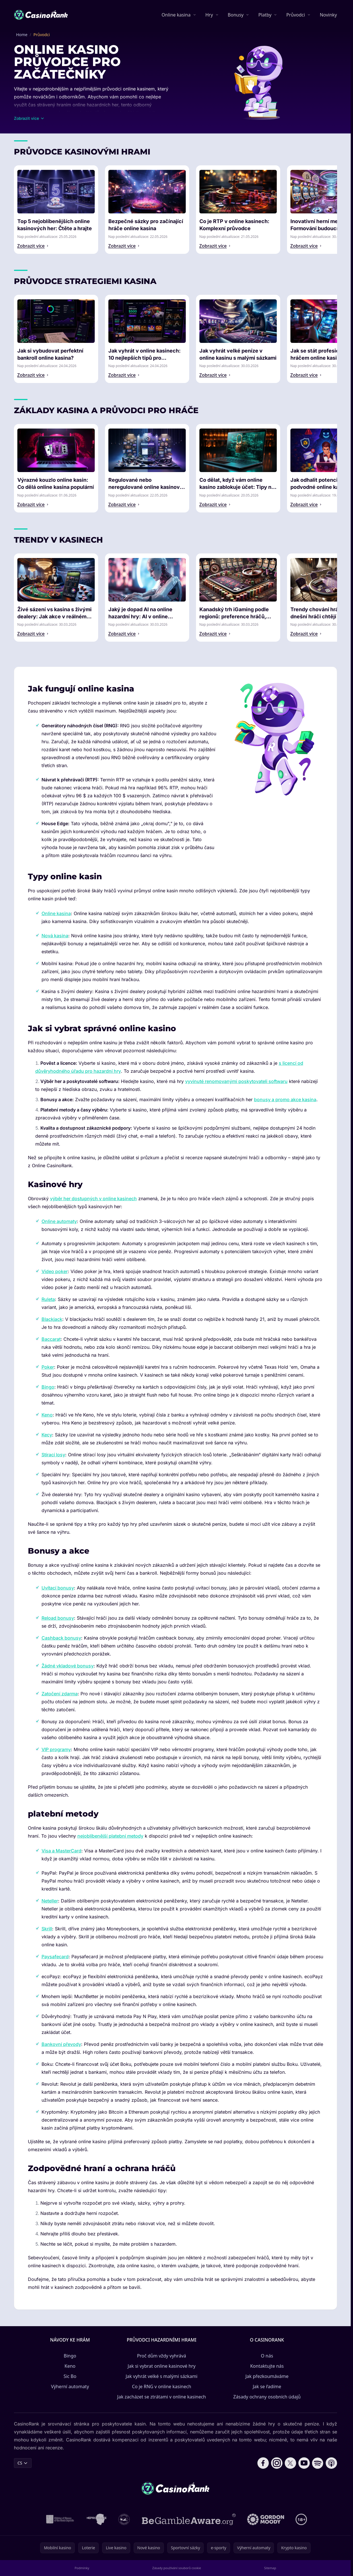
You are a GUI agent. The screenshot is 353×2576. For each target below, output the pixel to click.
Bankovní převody (61, 2044)
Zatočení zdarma (60, 1693)
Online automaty (59, 1221)
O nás (267, 2356)
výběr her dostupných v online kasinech (93, 1198)
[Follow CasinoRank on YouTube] (304, 2463)
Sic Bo (70, 2376)
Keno (47, 1415)
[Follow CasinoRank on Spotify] (317, 2463)
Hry (209, 15)
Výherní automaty (70, 2386)
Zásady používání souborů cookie (176, 2568)
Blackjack (52, 1319)
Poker (48, 1367)
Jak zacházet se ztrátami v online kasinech (161, 2397)
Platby (264, 15)
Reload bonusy (58, 1618)
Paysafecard (55, 1956)
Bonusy (236, 15)
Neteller (50, 1901)
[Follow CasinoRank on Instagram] (276, 2463)
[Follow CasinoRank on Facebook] (263, 2463)
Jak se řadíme (267, 2386)
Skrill (47, 1929)
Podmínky (82, 2568)
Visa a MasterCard (61, 1851)
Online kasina (176, 15)
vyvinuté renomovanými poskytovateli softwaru (236, 1081)
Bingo (48, 1387)
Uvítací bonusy (58, 1588)
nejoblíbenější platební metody (110, 1836)
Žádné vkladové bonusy (68, 1666)
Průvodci (295, 15)
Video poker (55, 1271)
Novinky (328, 15)
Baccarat (51, 1339)
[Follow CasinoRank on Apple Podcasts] (331, 2463)
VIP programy (56, 1749)
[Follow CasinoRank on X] (290, 2463)
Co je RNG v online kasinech (161, 2386)
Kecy (47, 1435)
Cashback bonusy (61, 1638)
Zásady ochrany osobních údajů (267, 2397)
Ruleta (48, 1299)
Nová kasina (55, 935)
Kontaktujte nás (267, 2366)
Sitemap (270, 2568)
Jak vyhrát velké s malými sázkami (162, 2376)
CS (23, 2463)
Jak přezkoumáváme (267, 2376)
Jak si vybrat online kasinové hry (162, 2366)
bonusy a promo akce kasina (285, 1099)
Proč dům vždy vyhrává (161, 2356)
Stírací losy (53, 1454)
